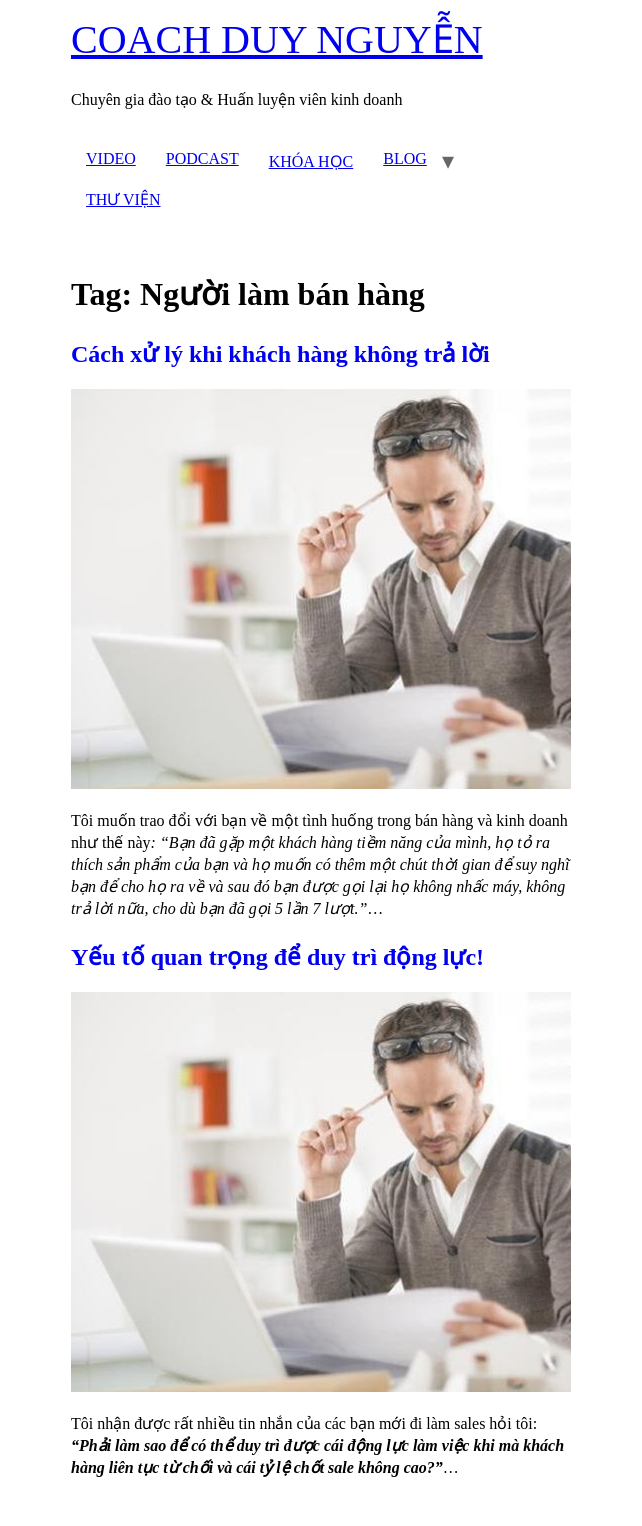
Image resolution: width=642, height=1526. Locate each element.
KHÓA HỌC (311, 161)
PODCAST (202, 158)
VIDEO (111, 158)
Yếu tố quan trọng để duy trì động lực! (277, 957)
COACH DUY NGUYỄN (277, 39)
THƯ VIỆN (123, 199)
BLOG (405, 158)
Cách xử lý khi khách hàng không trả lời (280, 354)
